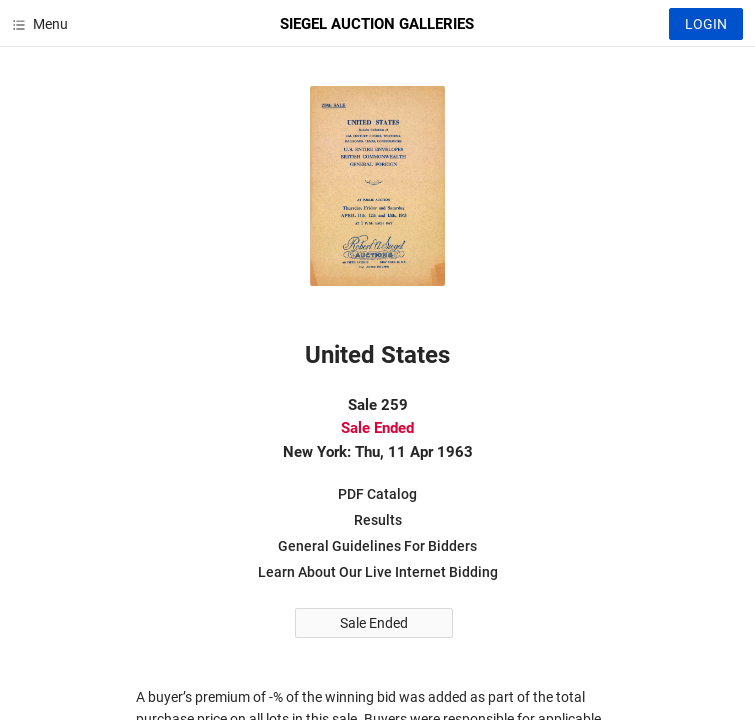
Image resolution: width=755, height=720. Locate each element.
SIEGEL (377, 24)
